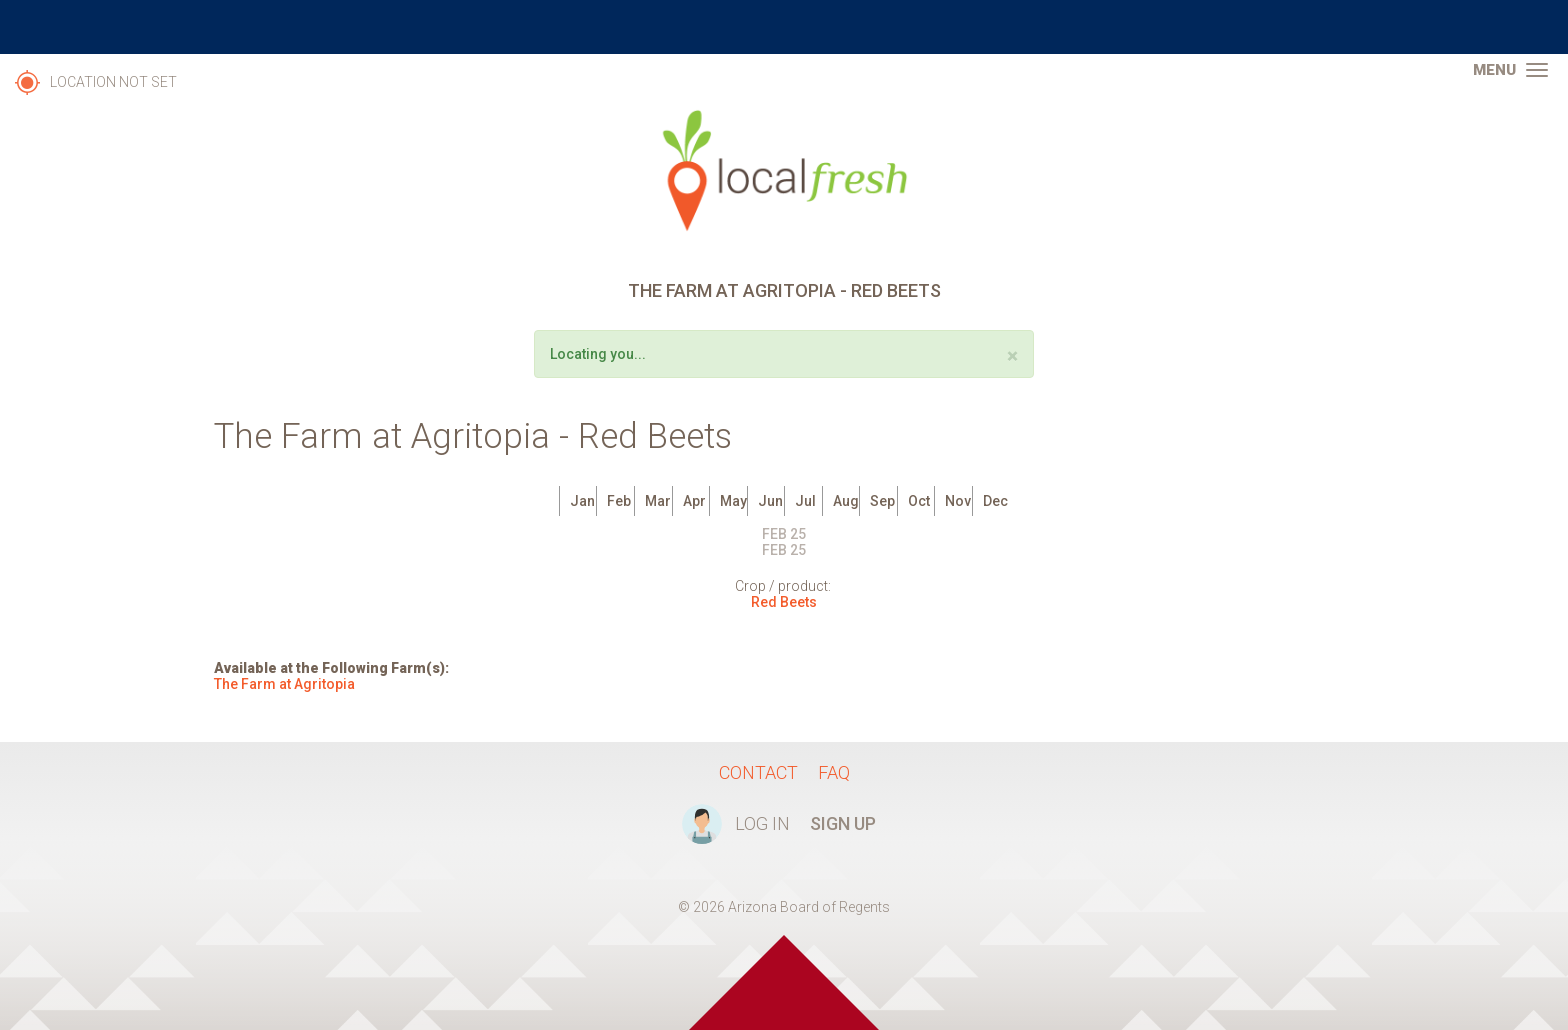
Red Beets (784, 602)
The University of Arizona (784, 27)
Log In (762, 823)
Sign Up (843, 823)
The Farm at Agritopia (284, 684)
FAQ (834, 772)
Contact (758, 772)
